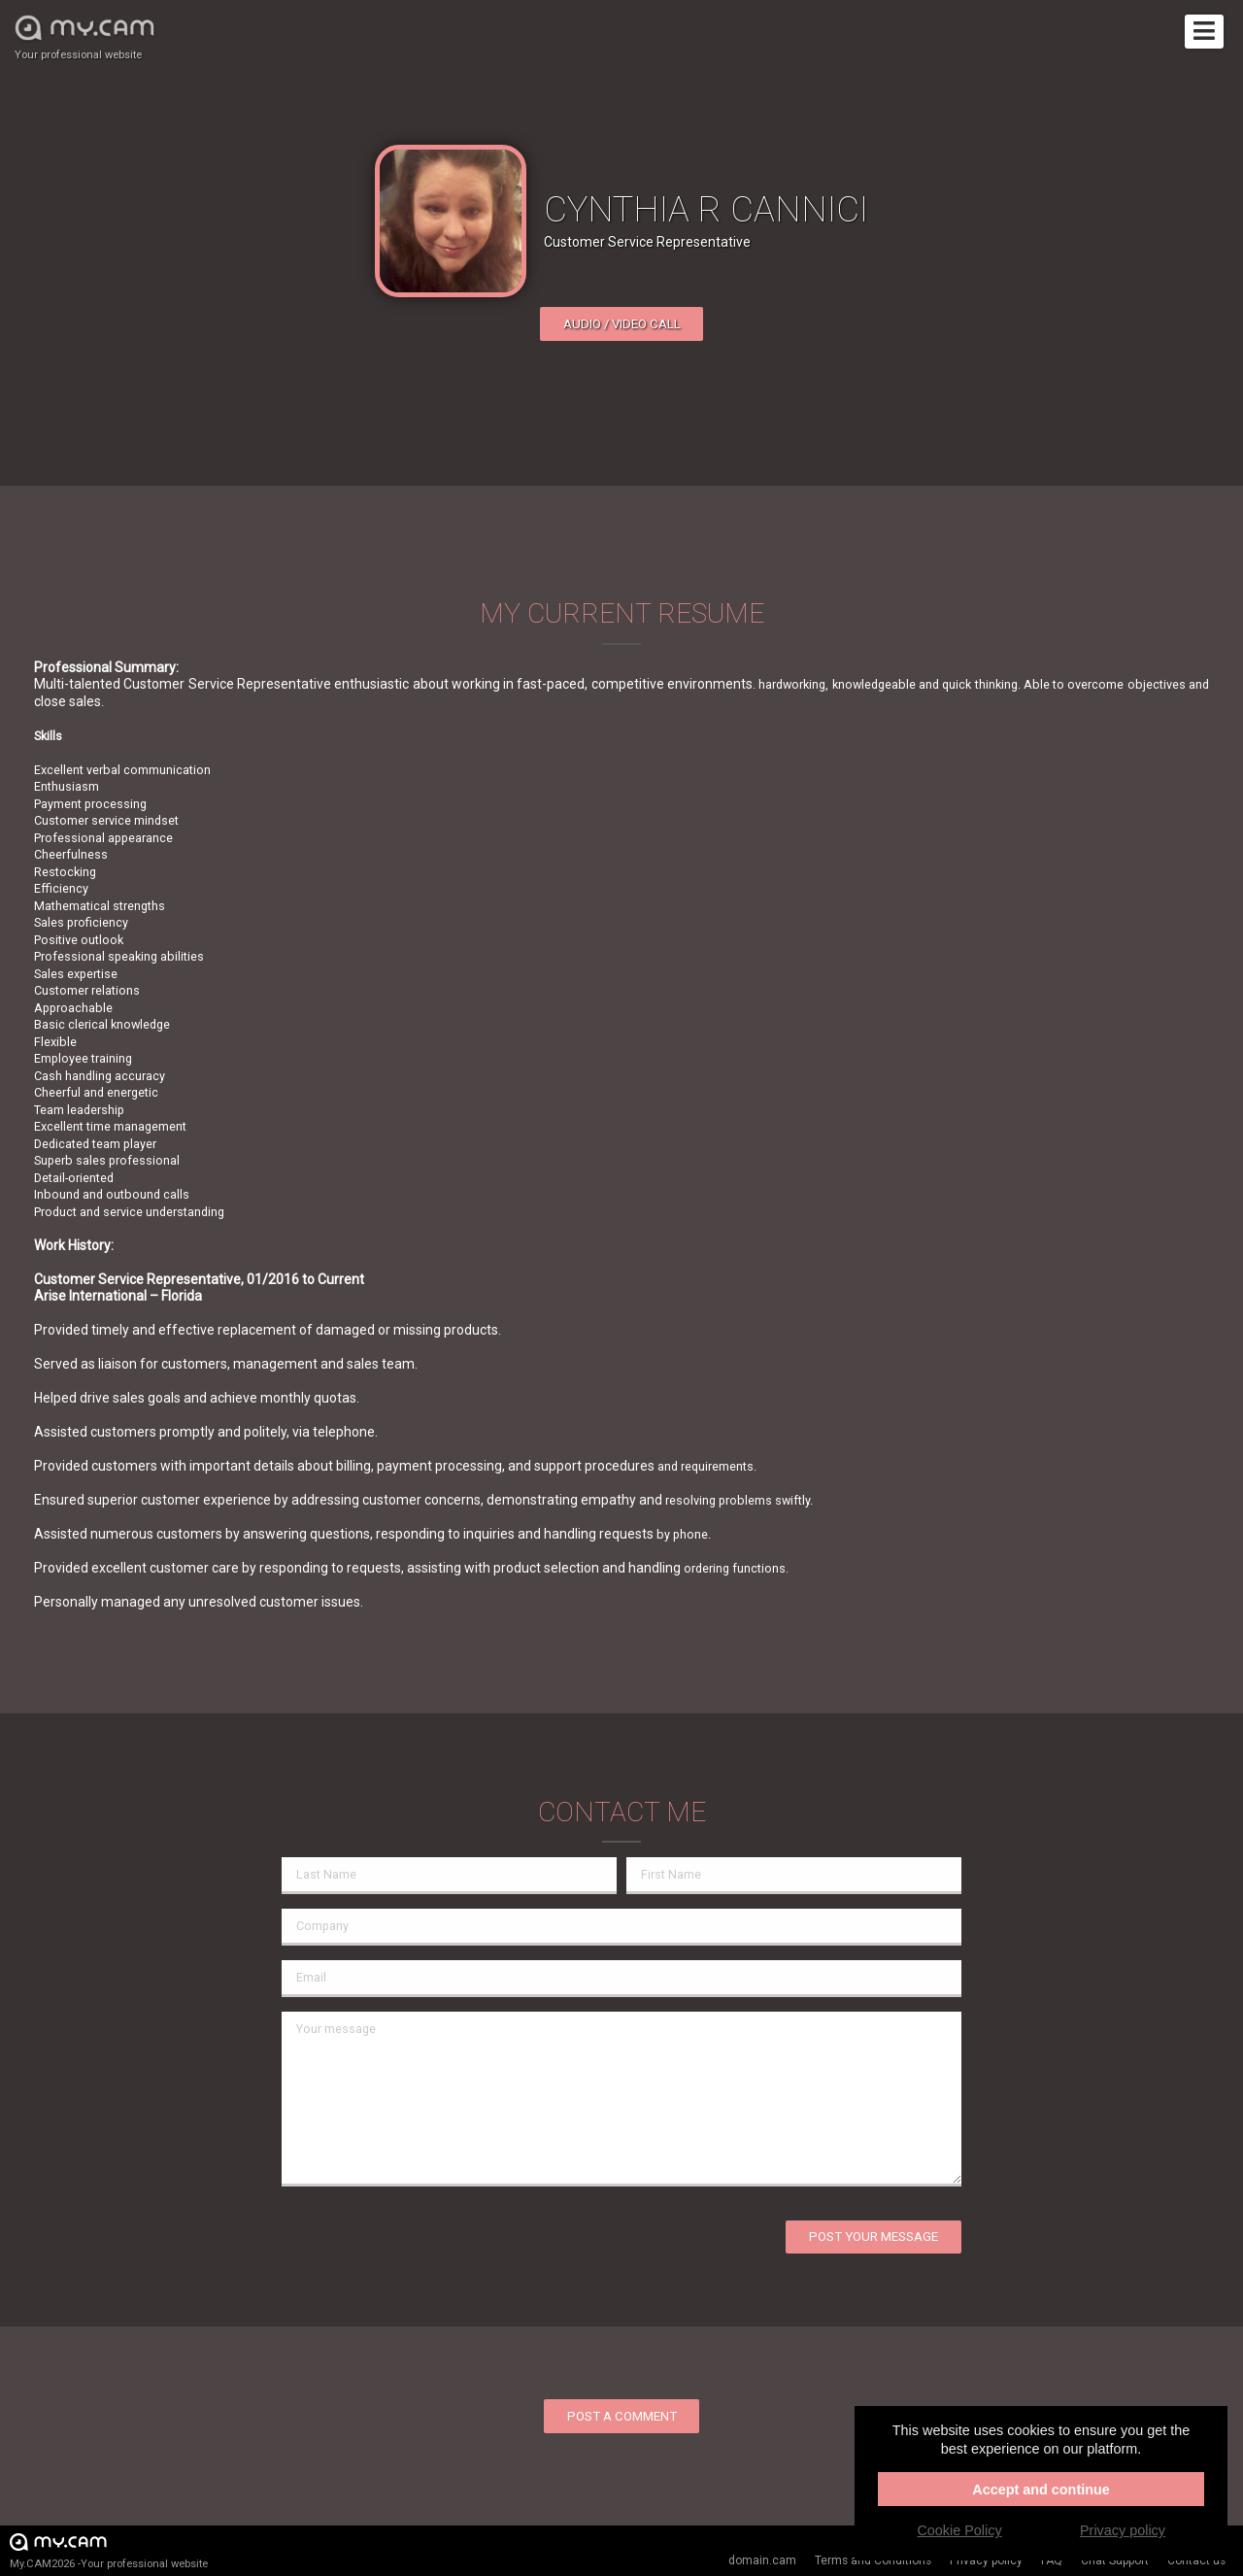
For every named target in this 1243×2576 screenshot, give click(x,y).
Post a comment (622, 2416)
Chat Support (1115, 2560)
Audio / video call (622, 324)
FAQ (1051, 2560)
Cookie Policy (959, 2530)
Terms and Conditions (873, 2560)
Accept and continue (1041, 2489)
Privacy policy (986, 2560)
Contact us (1196, 2560)
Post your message (873, 2236)
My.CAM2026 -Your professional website (109, 2550)
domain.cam (762, 2560)
